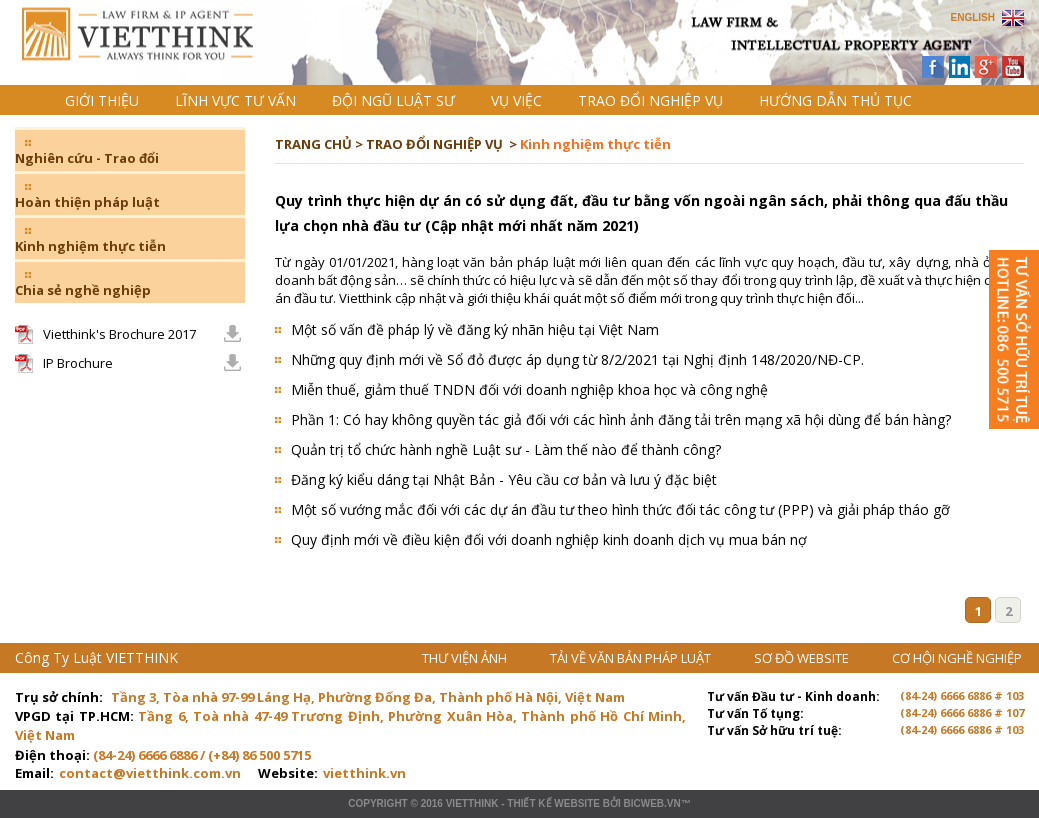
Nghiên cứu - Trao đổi (87, 158)
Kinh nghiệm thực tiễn (90, 246)
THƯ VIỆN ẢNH (466, 658)
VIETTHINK (472, 803)
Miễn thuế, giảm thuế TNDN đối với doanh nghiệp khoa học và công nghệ (529, 389)
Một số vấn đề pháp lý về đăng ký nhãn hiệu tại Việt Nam (475, 329)
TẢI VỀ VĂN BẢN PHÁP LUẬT (632, 658)
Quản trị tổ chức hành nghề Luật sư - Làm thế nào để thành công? (506, 449)
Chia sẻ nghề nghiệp (83, 290)
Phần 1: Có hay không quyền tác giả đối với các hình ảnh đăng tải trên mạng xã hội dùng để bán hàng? (621, 419)
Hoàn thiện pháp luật (87, 202)
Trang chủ (153, 50)
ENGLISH (973, 17)
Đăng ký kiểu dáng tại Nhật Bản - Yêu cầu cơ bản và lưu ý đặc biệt (504, 479)
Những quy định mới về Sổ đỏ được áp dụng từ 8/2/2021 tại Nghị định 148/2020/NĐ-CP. (577, 359)
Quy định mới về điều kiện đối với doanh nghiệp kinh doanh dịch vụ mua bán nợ (549, 539)
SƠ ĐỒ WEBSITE (803, 658)
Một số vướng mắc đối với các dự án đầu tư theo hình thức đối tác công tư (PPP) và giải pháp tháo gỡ (620, 509)
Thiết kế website (553, 803)
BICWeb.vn (651, 803)
